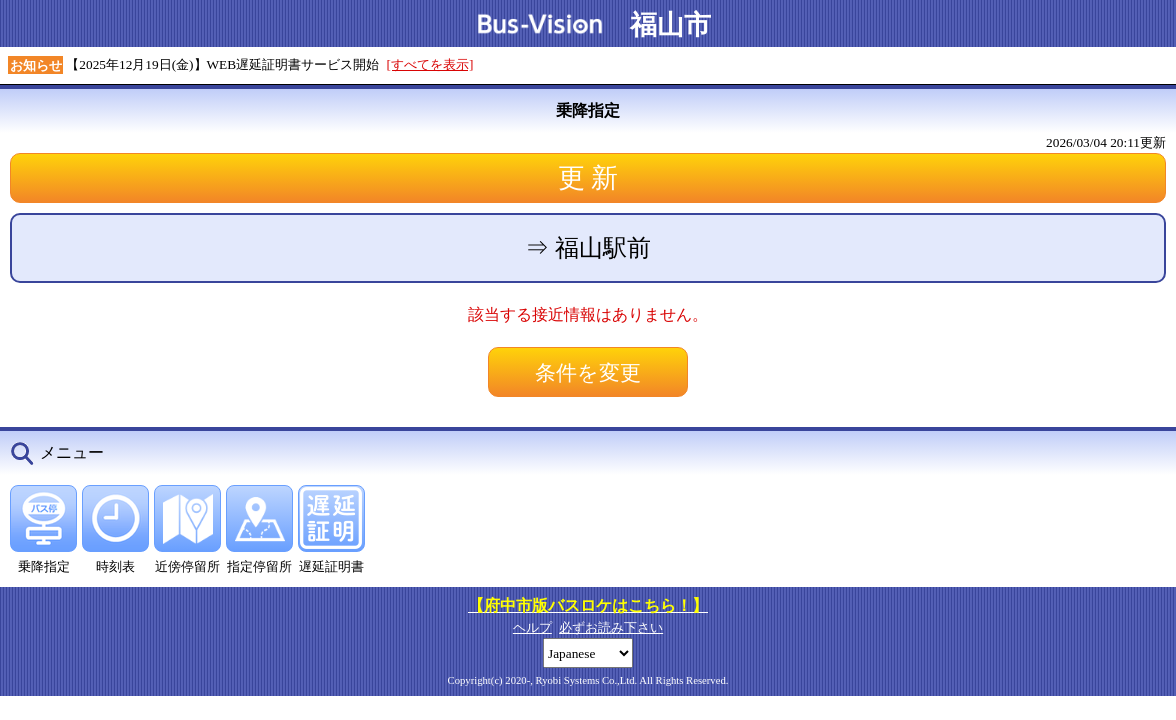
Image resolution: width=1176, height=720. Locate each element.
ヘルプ (532, 627)
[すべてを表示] (430, 64)
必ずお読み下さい (611, 627)
